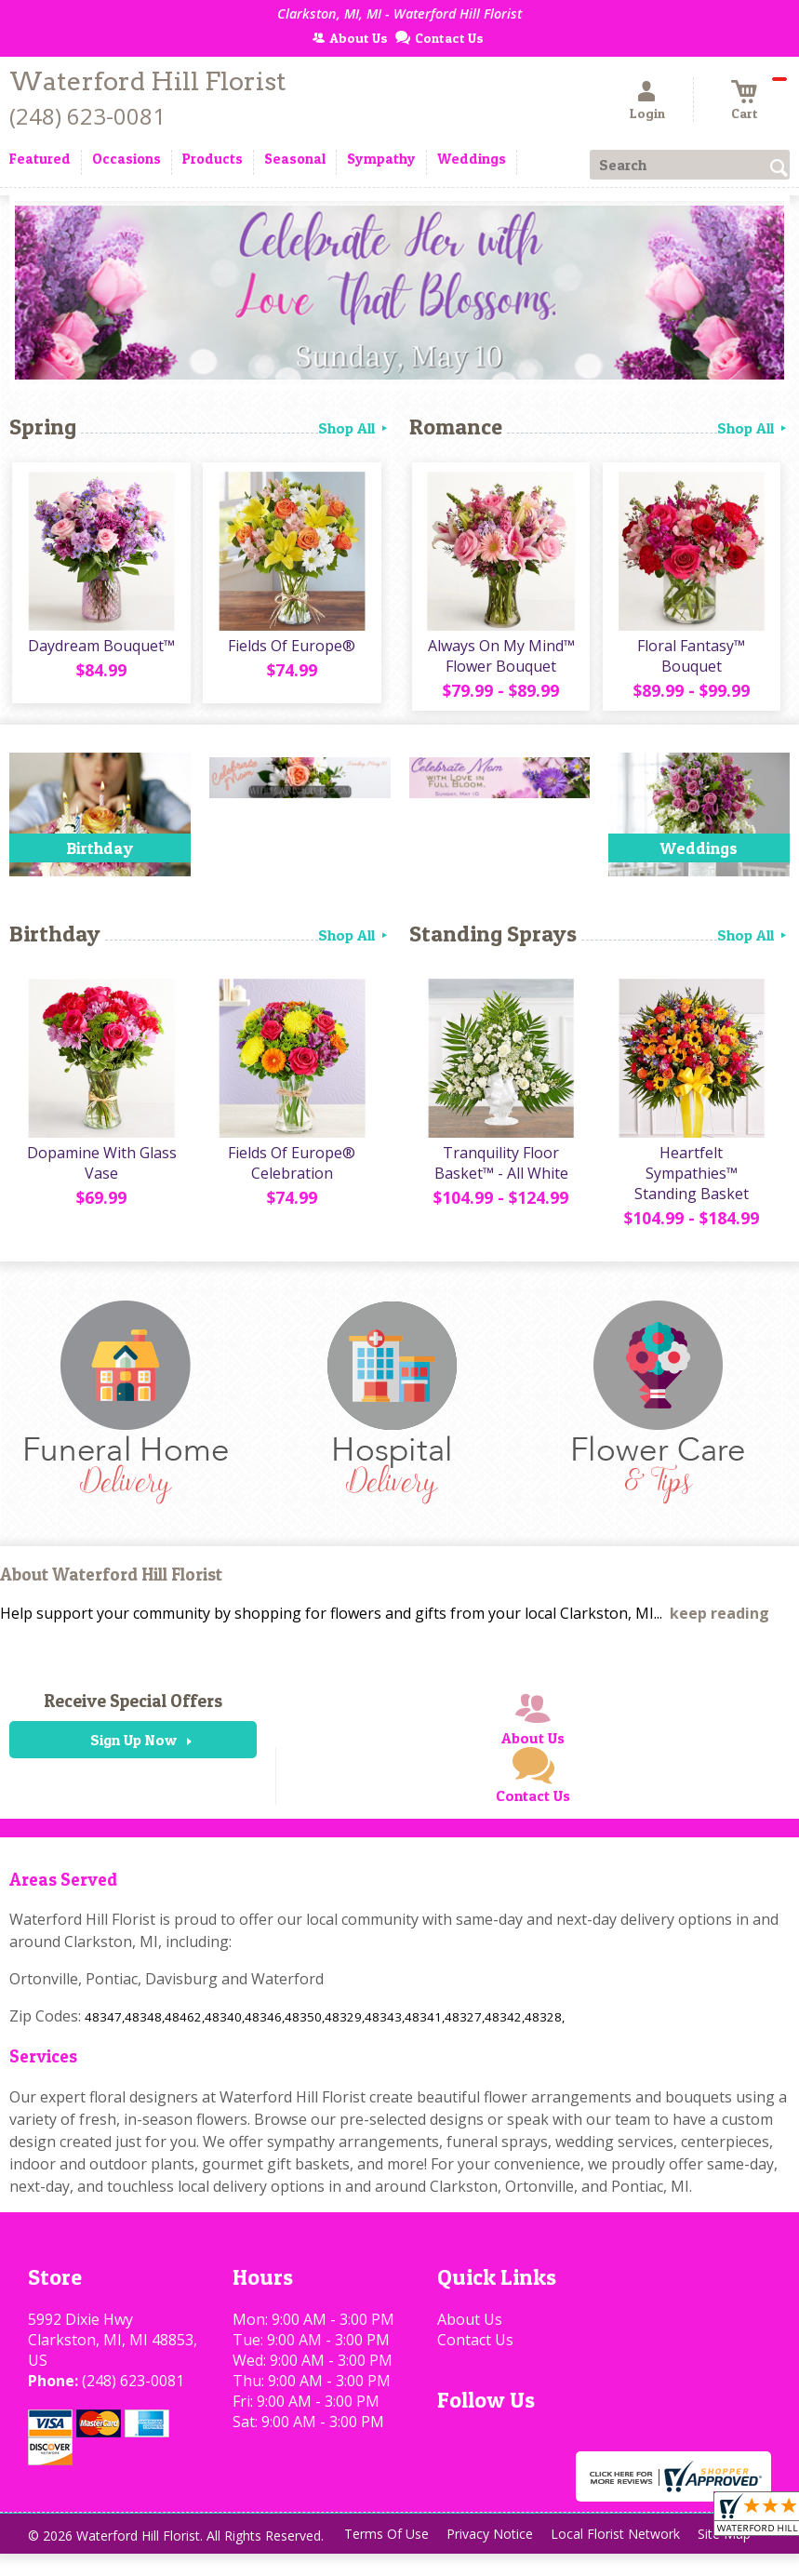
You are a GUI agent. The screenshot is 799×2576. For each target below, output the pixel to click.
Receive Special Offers (133, 1707)
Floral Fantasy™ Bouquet (690, 659)
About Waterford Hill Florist (111, 1581)
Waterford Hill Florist (147, 81)
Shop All (354, 428)
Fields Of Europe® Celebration (290, 1169)
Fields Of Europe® (290, 649)
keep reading (719, 1619)
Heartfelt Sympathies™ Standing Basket (690, 1179)
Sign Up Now (133, 1746)
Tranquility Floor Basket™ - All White (499, 1169)
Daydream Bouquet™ (99, 649)
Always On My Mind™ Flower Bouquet (499, 659)
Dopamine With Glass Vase (100, 1169)
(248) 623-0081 (87, 115)
